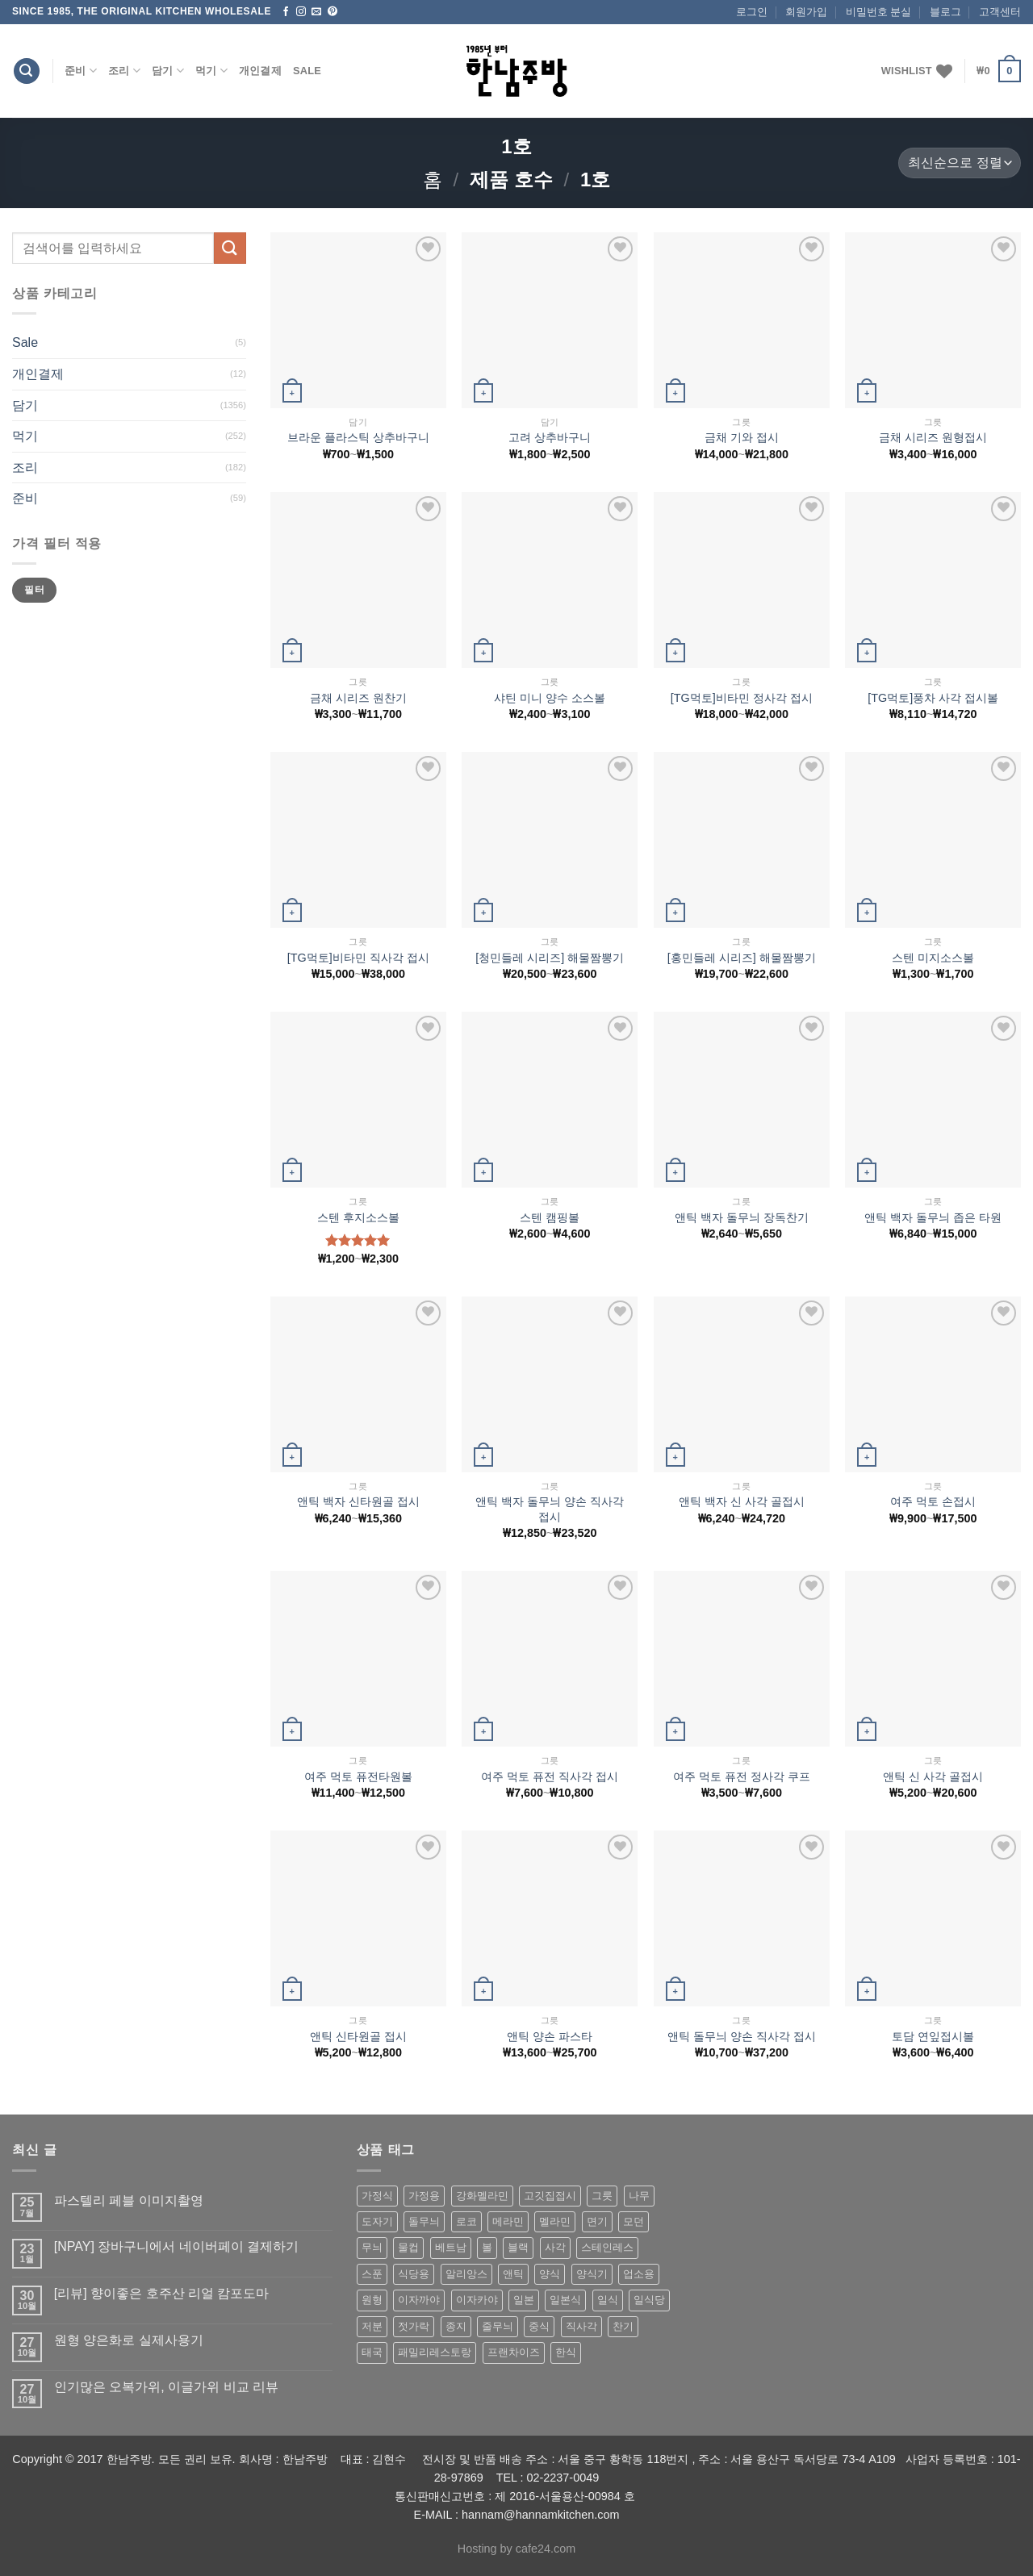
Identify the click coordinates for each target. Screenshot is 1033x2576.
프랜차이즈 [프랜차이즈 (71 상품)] (513, 2352)
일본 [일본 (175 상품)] (523, 2300)
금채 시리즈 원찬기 (358, 697)
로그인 (751, 12)
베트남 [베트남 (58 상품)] (450, 2247)
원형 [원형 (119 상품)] (372, 2300)
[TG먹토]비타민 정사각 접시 (742, 697)
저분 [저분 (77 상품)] (372, 2326)
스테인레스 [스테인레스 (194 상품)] (607, 2247)
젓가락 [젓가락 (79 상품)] (413, 2326)
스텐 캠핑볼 (549, 1217)
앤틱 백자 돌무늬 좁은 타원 (933, 1217)
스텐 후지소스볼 (358, 1217)
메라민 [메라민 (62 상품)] (508, 2221)
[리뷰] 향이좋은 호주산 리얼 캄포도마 (162, 2293)
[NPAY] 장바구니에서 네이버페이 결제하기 (176, 2246)
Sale (307, 71)
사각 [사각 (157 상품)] (555, 2247)
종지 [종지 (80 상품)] (455, 2326)
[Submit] (230, 248)
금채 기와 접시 (742, 437)
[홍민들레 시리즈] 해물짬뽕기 (741, 957)
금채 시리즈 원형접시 (933, 437)
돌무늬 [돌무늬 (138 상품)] (424, 2221)
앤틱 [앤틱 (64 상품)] (513, 2274)
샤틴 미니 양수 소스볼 (549, 697)
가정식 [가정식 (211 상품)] (377, 2196)
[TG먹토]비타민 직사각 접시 (358, 957)
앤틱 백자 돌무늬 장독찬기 (742, 1217)
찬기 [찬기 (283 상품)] (623, 2326)
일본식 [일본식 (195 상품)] (565, 2300)
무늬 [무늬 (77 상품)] (372, 2247)
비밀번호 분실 (879, 12)
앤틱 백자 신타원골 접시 (358, 1501)
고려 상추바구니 (549, 437)
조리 (124, 70)
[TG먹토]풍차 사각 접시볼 (933, 697)
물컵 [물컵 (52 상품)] (408, 2247)
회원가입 (806, 12)
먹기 (211, 70)
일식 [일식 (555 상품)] (607, 2300)
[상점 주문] (959, 163)
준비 (81, 70)
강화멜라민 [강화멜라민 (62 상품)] (482, 2196)
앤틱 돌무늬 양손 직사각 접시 (741, 2036)
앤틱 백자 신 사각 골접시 (742, 1501)
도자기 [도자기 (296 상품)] (377, 2221)
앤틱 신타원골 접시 (358, 2036)
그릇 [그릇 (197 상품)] (602, 2196)
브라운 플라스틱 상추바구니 (358, 437)
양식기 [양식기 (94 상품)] (592, 2274)
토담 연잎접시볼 (933, 2036)
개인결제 (260, 71)
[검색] (27, 71)
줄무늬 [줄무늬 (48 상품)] (497, 2326)
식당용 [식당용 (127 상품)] (413, 2274)
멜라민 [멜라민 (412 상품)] (555, 2221)
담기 (168, 70)
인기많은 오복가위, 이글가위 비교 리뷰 (166, 2387)
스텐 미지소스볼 (933, 957)
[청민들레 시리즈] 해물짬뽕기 (549, 957)
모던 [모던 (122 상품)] (633, 2221)
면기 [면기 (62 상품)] (597, 2221)
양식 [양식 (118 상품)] (549, 2274)
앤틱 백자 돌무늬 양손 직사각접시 (549, 1509)
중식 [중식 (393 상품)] (539, 2326)
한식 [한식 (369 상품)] (565, 2352)
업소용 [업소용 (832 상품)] (639, 2274)
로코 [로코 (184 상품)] (466, 2221)
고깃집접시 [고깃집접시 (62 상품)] (550, 2196)
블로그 (945, 12)
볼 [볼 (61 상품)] (487, 2247)
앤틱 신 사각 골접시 (933, 1776)
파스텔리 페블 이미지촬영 (128, 2200)
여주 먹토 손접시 (933, 1501)
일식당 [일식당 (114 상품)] (649, 2300)
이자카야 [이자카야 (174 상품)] (477, 2300)
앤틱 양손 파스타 (549, 2036)
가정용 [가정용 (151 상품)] (424, 2196)
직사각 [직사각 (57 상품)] (581, 2326)
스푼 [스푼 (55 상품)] (372, 2274)
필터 (34, 589)
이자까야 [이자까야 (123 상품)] (419, 2300)
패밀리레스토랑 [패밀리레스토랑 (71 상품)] (434, 2352)
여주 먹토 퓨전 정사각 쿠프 (741, 1776)
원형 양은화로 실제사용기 (128, 2340)
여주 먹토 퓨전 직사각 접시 (549, 1776)
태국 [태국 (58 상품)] (372, 2352)
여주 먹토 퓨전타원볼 (358, 1776)
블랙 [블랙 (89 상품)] (518, 2247)
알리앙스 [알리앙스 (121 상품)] (466, 2274)
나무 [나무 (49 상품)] (639, 2196)
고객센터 (1000, 12)
